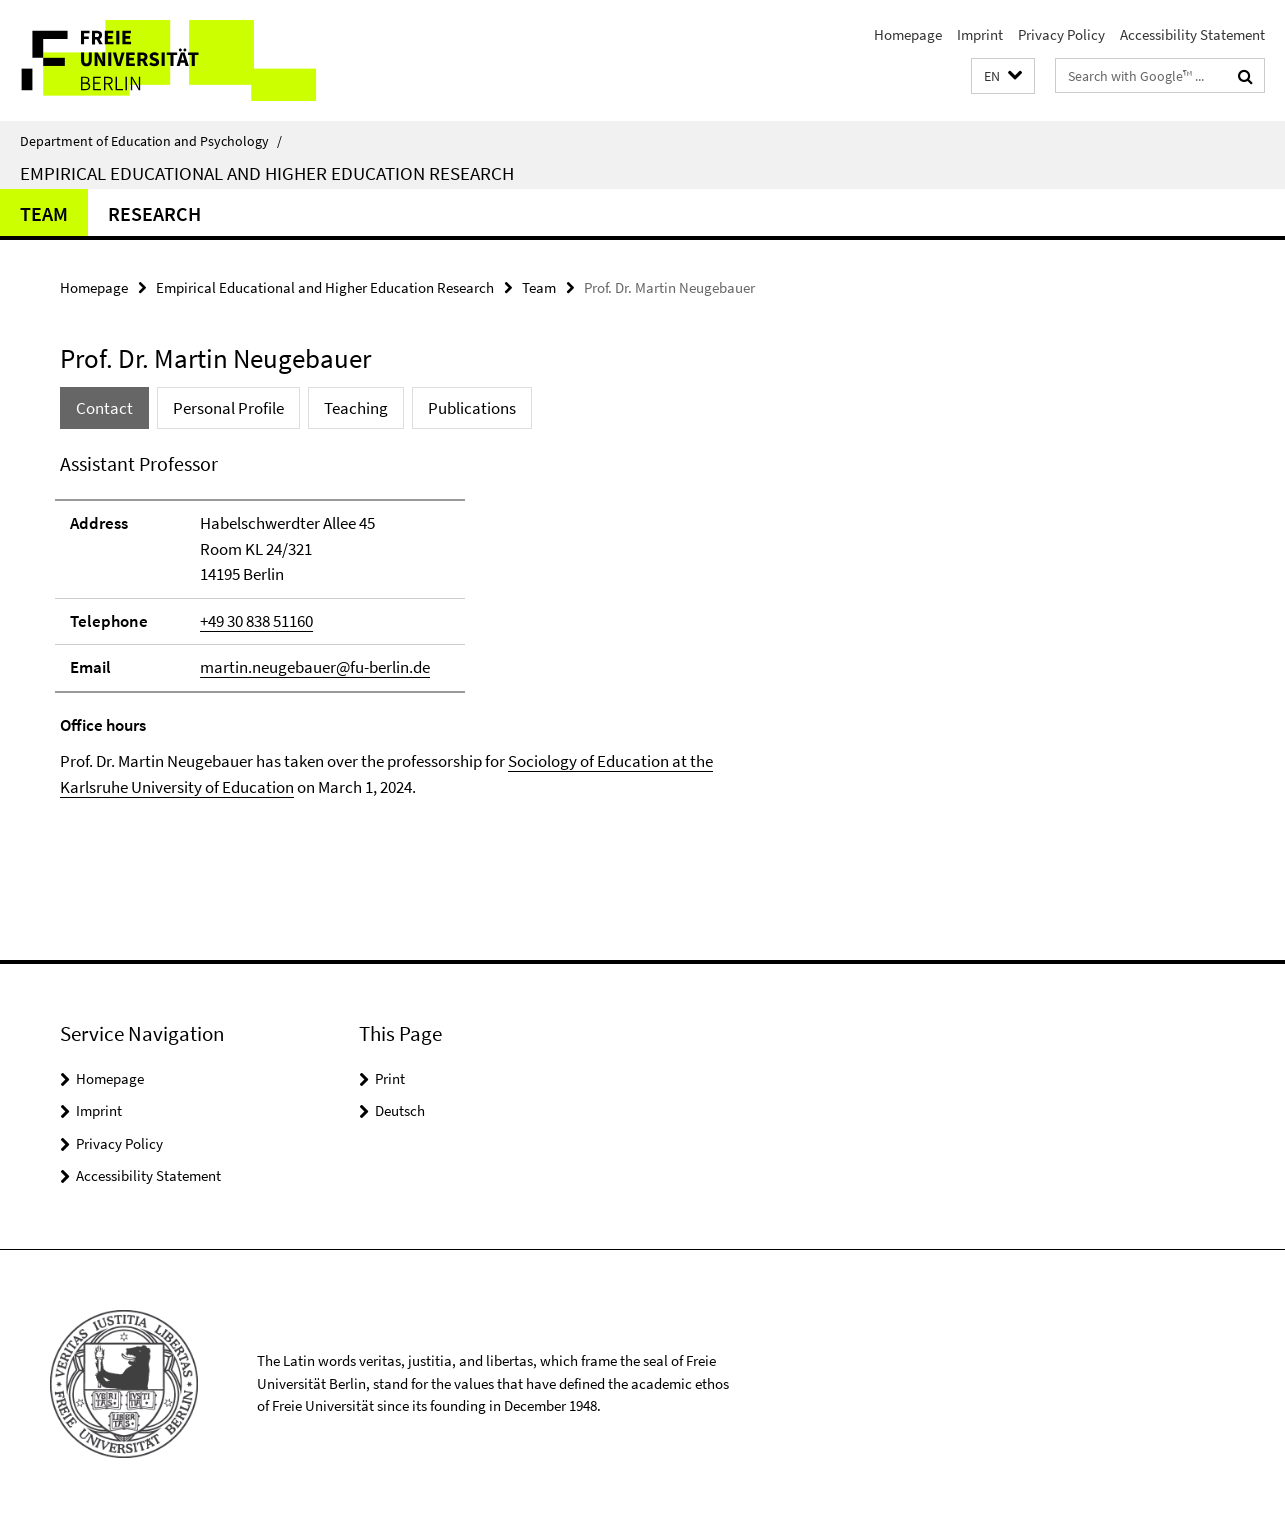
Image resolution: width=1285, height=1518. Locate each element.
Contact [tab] (104, 408)
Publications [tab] (472, 408)
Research (154, 213)
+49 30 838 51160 (256, 621)
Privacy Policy (1061, 34)
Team (44, 213)
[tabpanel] (393, 624)
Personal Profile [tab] (228, 408)
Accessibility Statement (1192, 34)
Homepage (908, 34)
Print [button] (390, 1078)
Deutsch (400, 1110)
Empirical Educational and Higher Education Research (267, 173)
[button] (1003, 76)
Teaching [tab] (356, 408)
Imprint (980, 34)
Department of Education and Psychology (151, 141)
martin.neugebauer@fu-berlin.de (315, 667)
